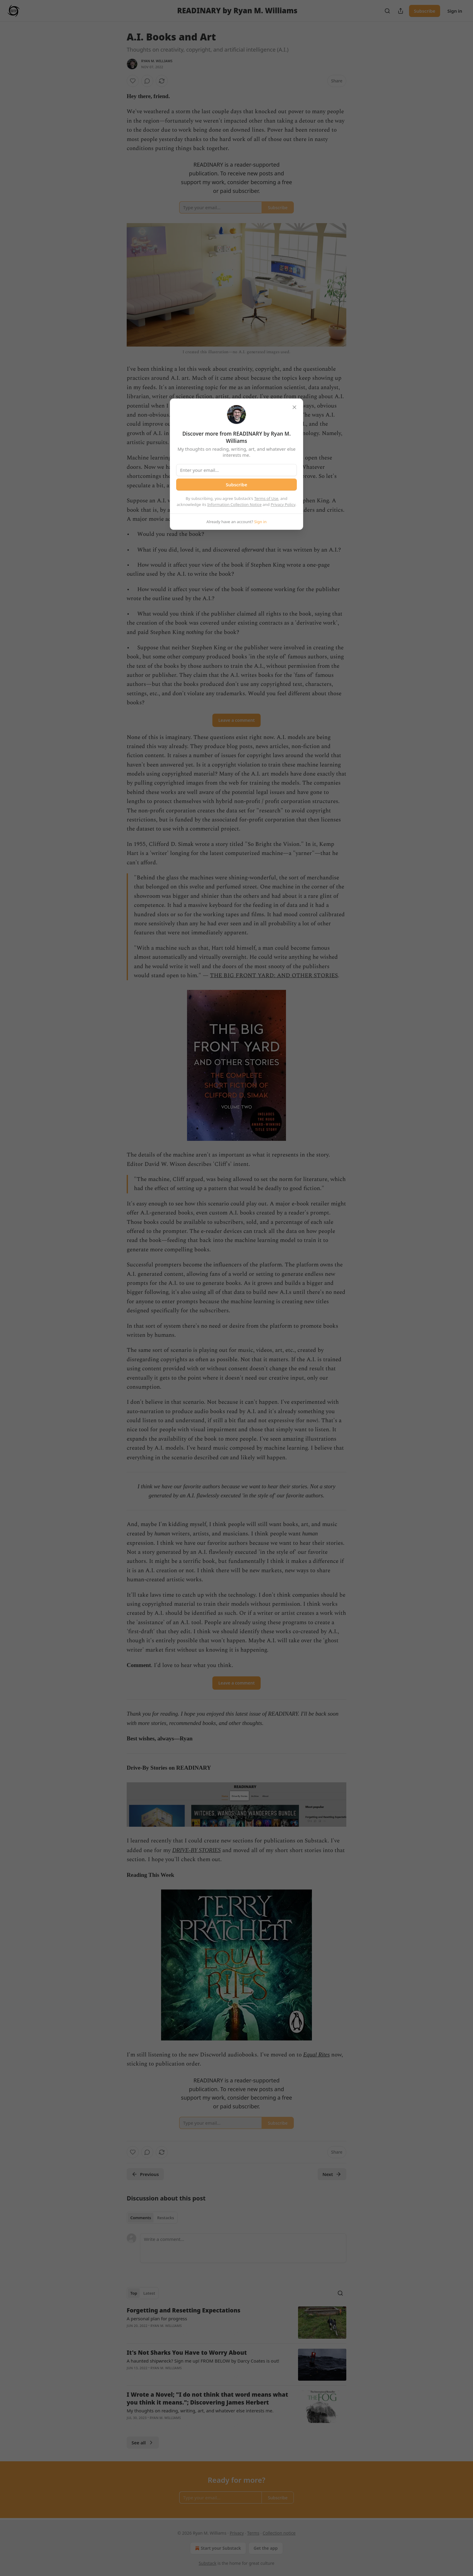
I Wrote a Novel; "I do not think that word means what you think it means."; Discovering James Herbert (207, 2398)
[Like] (133, 81)
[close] (294, 407)
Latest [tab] (149, 2293)
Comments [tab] (140, 2217)
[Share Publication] (401, 11)
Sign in (454, 11)
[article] (236, 2322)
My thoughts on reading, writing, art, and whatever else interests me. (200, 2411)
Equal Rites (316, 2054)
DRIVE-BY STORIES (196, 1850)
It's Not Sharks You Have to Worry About (187, 2353)
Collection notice (279, 2533)
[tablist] (152, 2218)
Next (331, 2174)
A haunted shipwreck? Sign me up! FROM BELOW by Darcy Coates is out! (203, 2361)
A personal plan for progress (157, 2318)
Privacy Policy (283, 504)
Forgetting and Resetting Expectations (183, 2310)
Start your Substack (217, 2548)
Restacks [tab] (165, 2217)
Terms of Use (266, 498)
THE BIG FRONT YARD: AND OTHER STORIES (274, 975)
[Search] (387, 11)
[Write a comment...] (243, 2248)
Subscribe (424, 11)
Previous (145, 2174)
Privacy (237, 2533)
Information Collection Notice (234, 504)
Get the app (266, 2548)
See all (143, 2443)
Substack (208, 2563)
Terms (253, 2533)
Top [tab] (133, 2293)
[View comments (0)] (147, 81)
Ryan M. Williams (157, 61)
